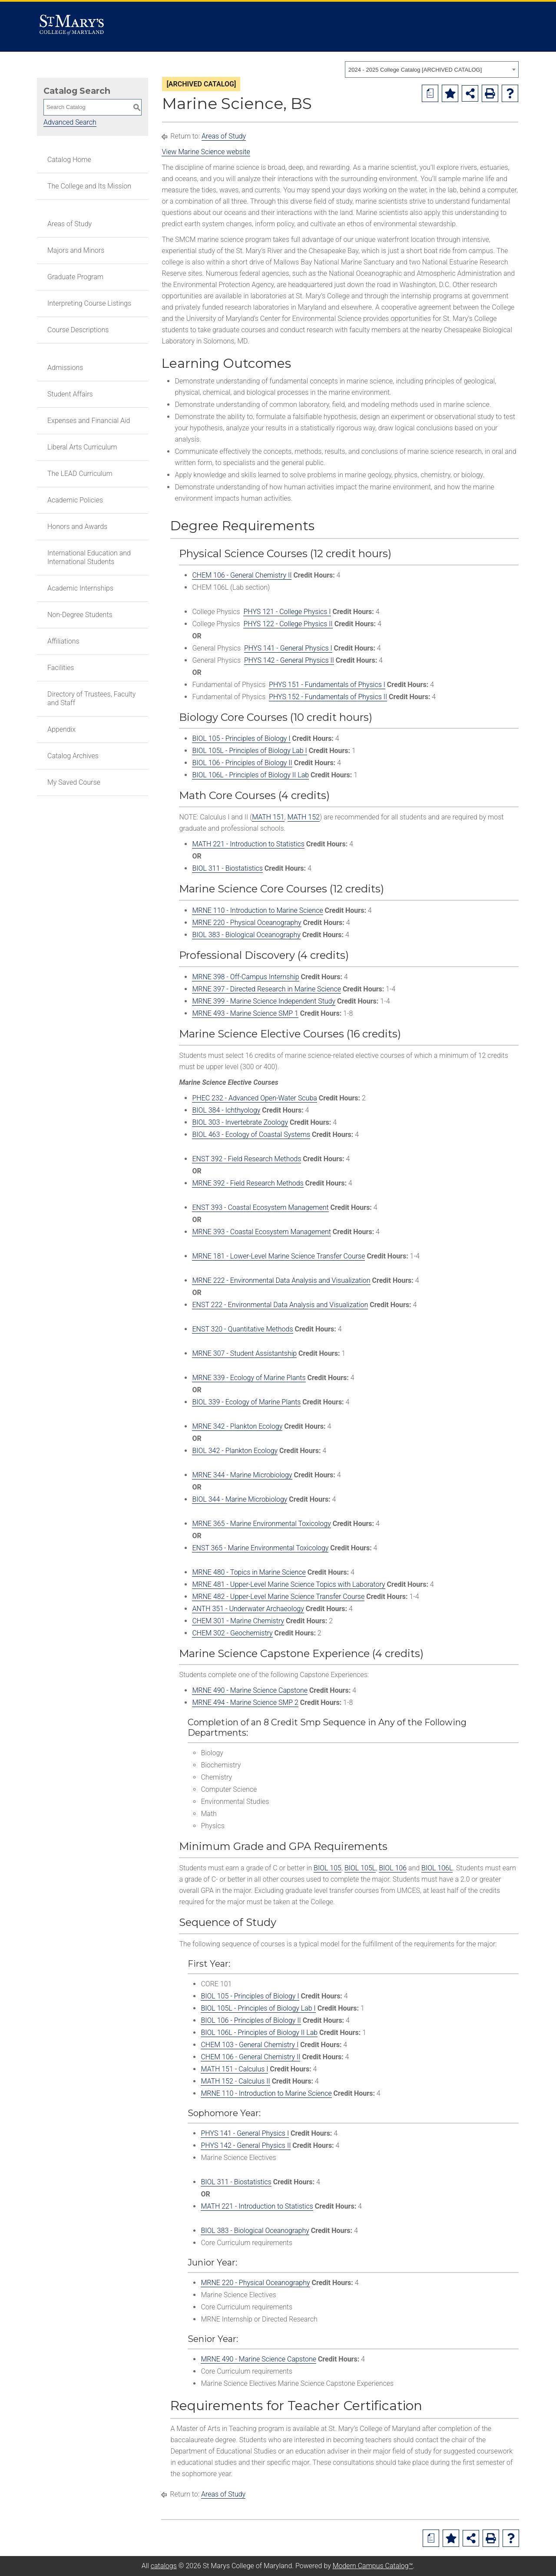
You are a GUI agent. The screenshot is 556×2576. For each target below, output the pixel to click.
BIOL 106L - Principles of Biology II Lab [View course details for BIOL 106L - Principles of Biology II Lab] (250, 775)
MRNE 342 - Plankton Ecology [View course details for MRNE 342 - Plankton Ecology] (237, 1426)
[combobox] (432, 69)
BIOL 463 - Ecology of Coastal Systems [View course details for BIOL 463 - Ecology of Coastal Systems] (251, 1134)
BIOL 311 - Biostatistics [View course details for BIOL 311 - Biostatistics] (227, 868)
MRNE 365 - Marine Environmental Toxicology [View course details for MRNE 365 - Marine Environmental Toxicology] (261, 1523)
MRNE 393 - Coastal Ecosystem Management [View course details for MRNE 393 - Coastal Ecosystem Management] (261, 1232)
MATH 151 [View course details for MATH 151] (268, 817)
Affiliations (63, 641)
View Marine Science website (206, 152)
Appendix (61, 729)
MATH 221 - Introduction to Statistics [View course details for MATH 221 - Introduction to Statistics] (248, 844)
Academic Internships (80, 588)
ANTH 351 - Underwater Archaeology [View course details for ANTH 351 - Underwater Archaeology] (248, 1609)
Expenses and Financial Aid (88, 420)
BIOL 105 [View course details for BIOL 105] (327, 1868)
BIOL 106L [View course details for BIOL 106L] (437, 1868)
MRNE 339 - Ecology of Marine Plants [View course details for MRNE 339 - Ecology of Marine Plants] (248, 1378)
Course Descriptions (78, 330)
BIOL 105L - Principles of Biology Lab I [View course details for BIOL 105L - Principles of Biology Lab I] (249, 750)
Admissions (65, 367)
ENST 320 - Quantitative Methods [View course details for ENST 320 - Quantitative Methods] (242, 1329)
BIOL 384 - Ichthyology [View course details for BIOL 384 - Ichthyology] (226, 1110)
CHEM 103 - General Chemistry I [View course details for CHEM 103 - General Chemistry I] (249, 2045)
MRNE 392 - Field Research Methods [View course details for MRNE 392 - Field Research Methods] (247, 1183)
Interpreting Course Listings (89, 303)
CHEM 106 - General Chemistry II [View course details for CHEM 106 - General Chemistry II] (241, 575)
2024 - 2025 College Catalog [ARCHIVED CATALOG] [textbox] (415, 69)
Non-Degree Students (80, 615)
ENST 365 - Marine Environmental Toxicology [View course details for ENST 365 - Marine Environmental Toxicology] (260, 1548)
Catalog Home (69, 159)
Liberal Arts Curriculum (82, 447)
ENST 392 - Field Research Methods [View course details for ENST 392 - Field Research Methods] (246, 1159)
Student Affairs (70, 394)
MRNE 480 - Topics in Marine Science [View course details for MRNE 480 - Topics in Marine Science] (248, 1572)
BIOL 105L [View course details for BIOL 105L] (360, 1868)
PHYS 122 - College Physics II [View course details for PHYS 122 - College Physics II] (287, 624)
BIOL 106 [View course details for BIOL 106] (393, 1868)
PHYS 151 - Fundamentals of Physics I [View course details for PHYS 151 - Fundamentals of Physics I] (327, 684)
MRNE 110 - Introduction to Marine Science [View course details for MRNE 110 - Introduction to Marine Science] (257, 910)
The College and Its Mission (89, 186)
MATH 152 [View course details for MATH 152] (304, 817)
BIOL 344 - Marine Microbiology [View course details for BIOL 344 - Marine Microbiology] (239, 1499)
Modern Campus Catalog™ (373, 2566)
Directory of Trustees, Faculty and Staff (91, 698)
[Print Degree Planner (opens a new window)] (430, 93)
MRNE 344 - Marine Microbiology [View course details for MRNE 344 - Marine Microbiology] (242, 1475)
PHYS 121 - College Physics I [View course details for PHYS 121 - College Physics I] (287, 612)
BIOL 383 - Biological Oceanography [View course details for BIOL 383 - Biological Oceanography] (246, 935)
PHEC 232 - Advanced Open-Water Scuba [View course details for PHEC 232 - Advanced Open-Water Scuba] (254, 1098)
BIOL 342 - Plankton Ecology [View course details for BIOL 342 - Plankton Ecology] (235, 1451)
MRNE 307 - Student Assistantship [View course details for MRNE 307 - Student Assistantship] (244, 1353)
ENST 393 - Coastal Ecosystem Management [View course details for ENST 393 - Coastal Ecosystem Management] (260, 1207)
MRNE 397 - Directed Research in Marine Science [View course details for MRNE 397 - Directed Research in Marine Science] (266, 989)
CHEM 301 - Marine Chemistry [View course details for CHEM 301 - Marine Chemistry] (238, 1621)
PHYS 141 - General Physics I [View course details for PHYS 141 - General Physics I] (288, 648)
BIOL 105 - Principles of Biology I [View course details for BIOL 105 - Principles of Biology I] (241, 738)
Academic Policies (75, 500)
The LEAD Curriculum (80, 473)
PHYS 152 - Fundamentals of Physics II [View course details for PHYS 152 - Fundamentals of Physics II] (328, 697)
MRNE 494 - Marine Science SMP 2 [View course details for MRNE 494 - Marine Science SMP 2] (245, 1702)
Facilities (60, 668)
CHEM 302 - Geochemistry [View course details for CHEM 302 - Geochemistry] (232, 1633)
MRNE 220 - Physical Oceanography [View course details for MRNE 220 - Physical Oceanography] (246, 922)
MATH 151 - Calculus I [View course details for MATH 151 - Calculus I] (234, 2069)
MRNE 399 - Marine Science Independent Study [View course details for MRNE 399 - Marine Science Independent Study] (263, 1001)
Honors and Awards (77, 526)
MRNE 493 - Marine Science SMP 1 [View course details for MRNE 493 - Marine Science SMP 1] (245, 1013)
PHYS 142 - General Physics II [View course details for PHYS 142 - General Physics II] (289, 660)
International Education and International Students (89, 557)
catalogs (164, 2566)
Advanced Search (69, 122)
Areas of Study (69, 224)
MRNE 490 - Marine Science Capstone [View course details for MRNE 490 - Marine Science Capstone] (250, 1690)
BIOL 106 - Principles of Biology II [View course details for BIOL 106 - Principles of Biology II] (242, 763)
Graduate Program (75, 277)
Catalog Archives (73, 756)
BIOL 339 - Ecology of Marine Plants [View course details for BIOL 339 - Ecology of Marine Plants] (246, 1402)
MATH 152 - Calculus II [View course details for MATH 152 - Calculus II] (235, 2081)
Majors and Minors (75, 250)
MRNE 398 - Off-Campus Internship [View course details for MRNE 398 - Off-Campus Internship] (245, 977)
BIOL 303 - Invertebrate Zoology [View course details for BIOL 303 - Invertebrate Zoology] (240, 1122)
